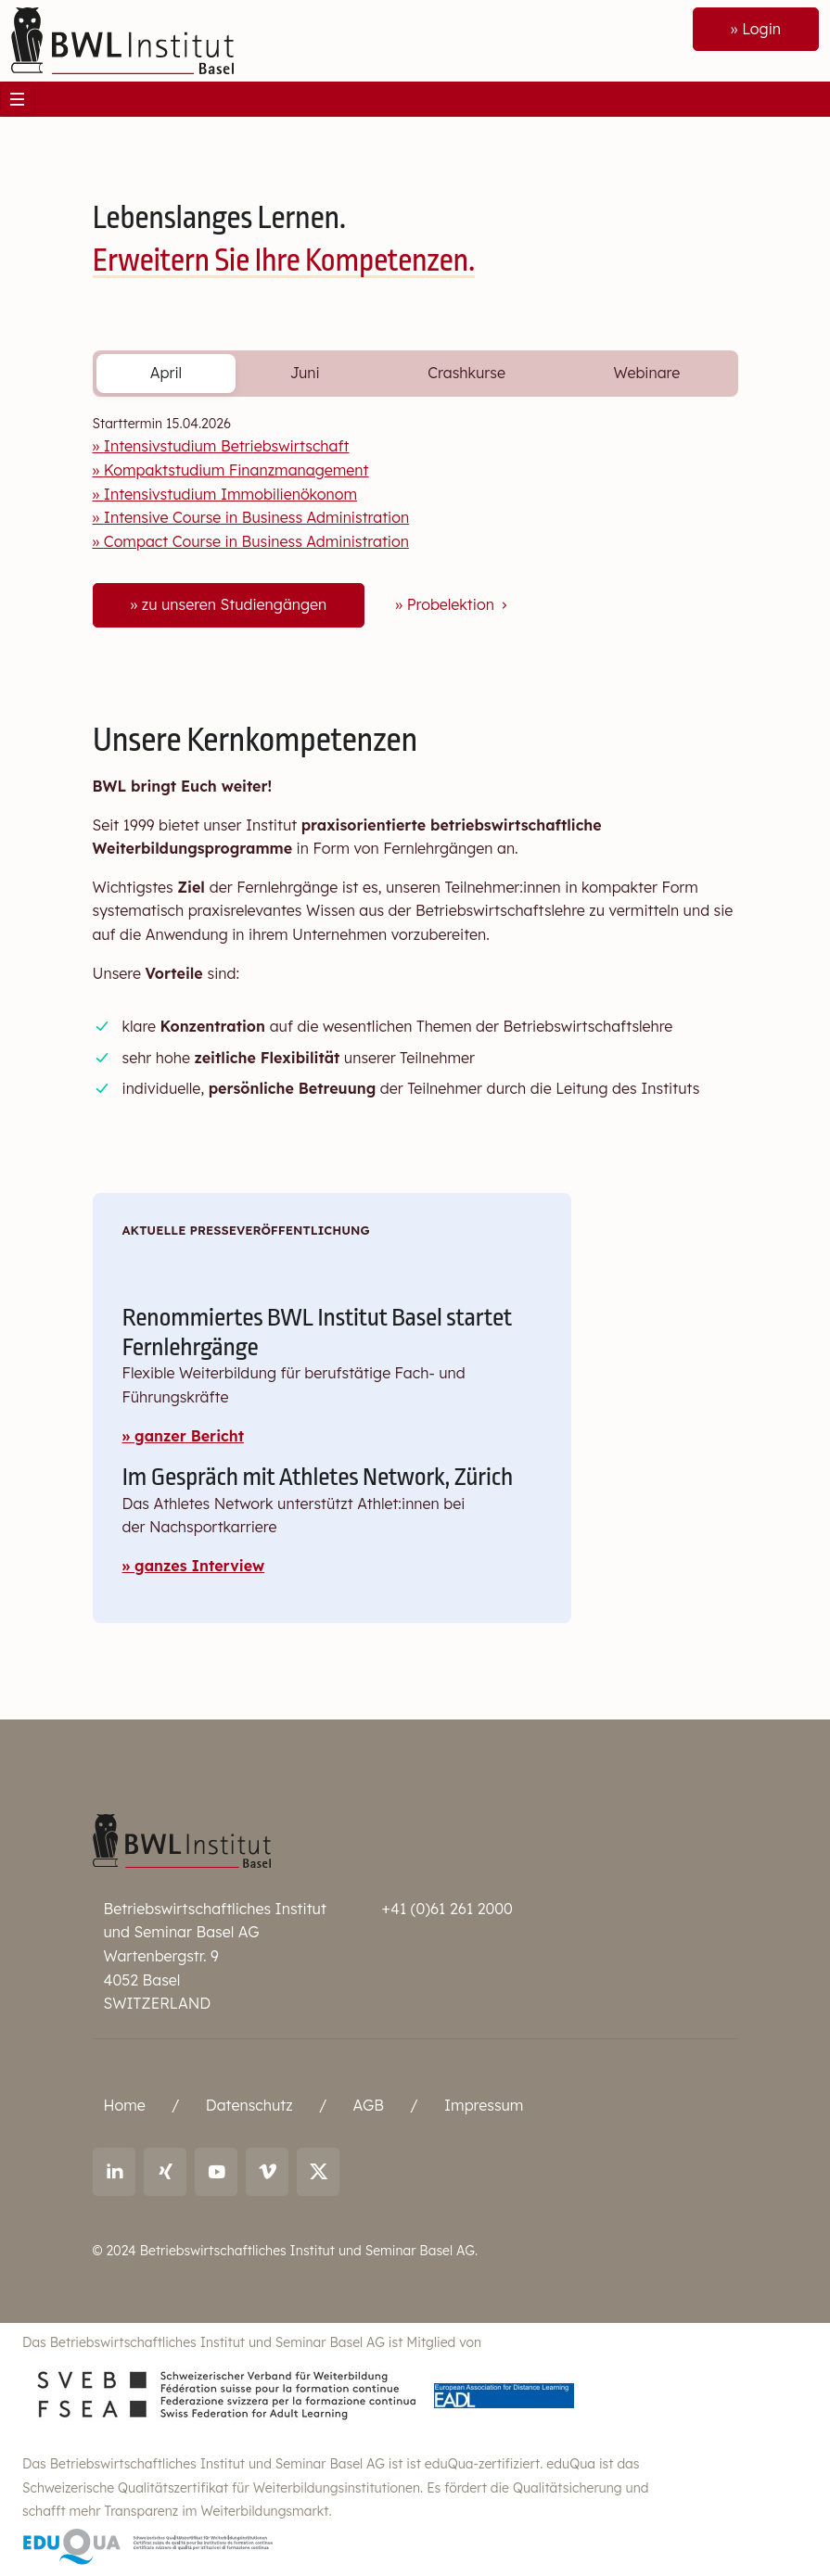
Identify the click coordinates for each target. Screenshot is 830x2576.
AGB (368, 2105)
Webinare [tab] (647, 372)
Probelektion (459, 604)
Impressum (483, 2105)
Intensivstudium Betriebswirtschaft (227, 446)
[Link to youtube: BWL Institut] (216, 2172)
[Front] (122, 39)
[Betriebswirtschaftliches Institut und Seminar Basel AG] (182, 1839)
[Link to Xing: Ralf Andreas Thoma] (165, 2172)
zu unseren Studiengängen (234, 604)
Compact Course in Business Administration (256, 541)
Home (125, 2105)
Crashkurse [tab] (466, 372)
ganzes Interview (199, 1565)
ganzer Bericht (189, 1436)
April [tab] (166, 372)
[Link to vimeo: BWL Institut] (267, 2172)
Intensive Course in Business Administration (256, 517)
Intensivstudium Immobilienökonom (230, 494)
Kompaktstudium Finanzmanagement (236, 470)
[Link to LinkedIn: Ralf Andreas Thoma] (114, 2172)
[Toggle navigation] (17, 99)
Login (761, 28)
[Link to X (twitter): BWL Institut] (318, 2172)
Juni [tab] (305, 372)
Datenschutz (249, 2105)
